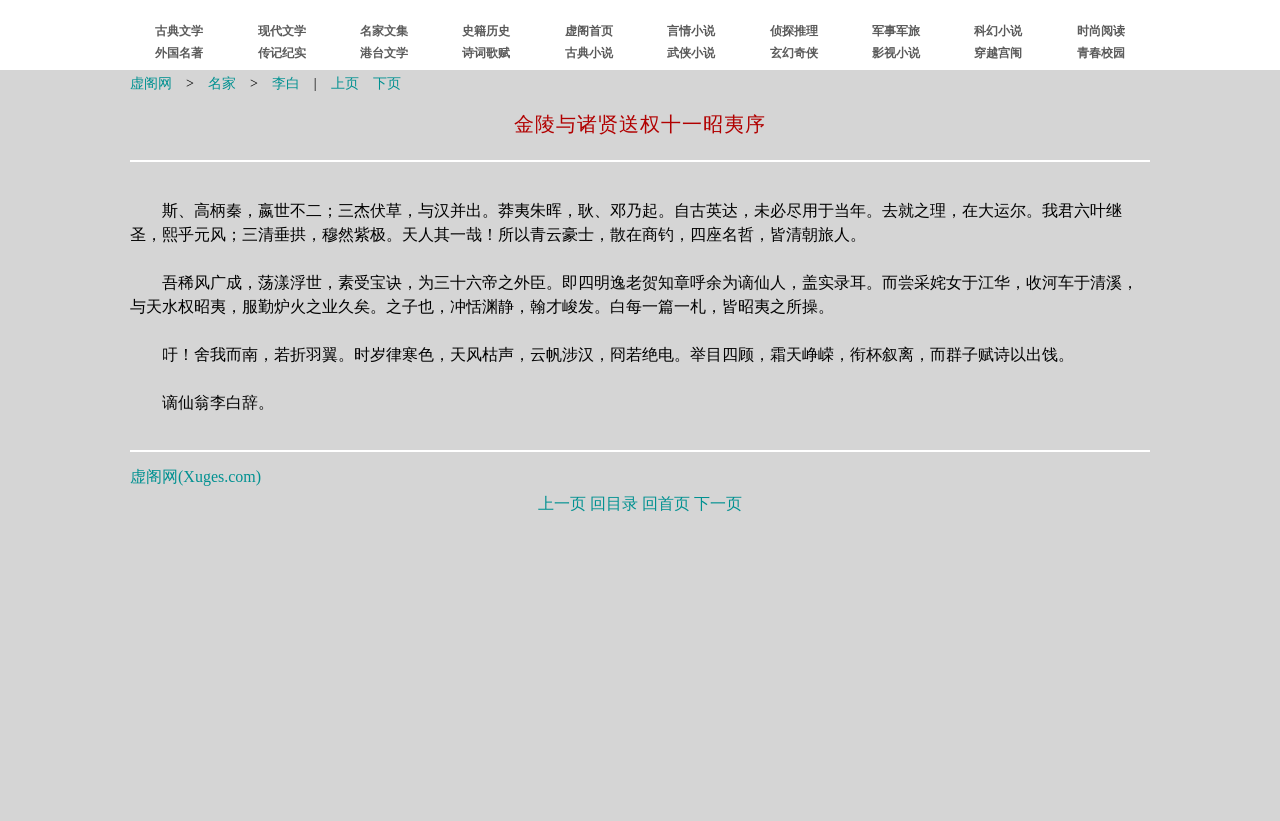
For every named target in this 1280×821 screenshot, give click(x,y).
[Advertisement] (640, 663)
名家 (222, 83)
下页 (387, 83)
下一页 (718, 503)
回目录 (614, 503)
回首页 (666, 503)
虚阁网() (195, 476)
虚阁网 (151, 83)
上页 (345, 83)
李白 (286, 83)
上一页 (562, 503)
